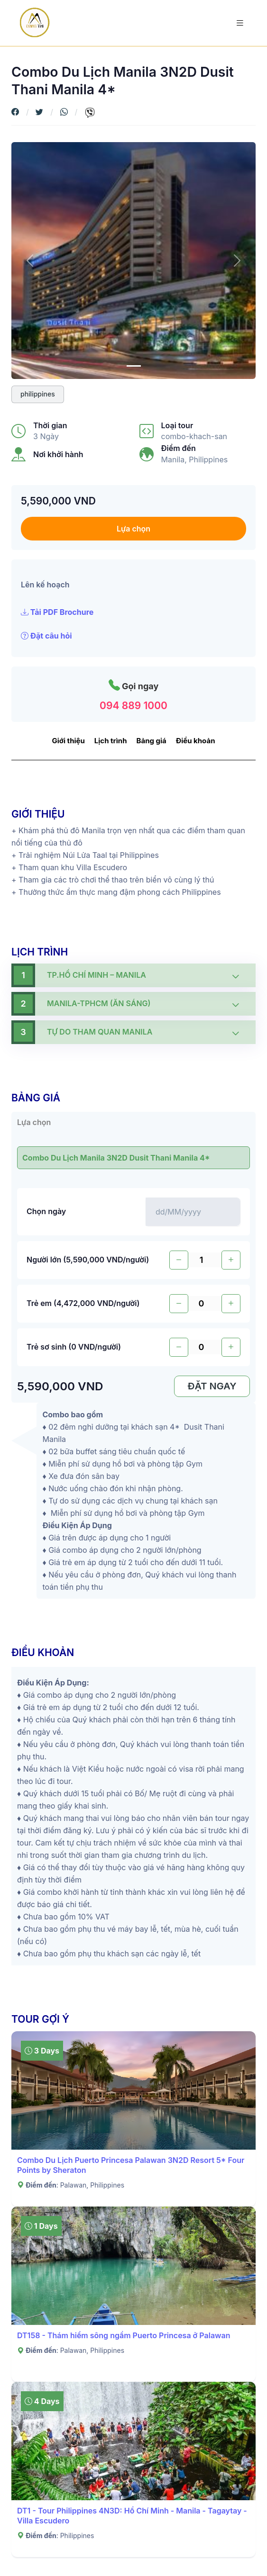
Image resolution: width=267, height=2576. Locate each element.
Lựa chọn (133, 528)
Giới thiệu (68, 740)
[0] (134, 365)
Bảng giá (151, 740)
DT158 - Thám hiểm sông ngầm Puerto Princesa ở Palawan (123, 2335)
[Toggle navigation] (240, 23)
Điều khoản (195, 740)
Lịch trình (110, 740)
